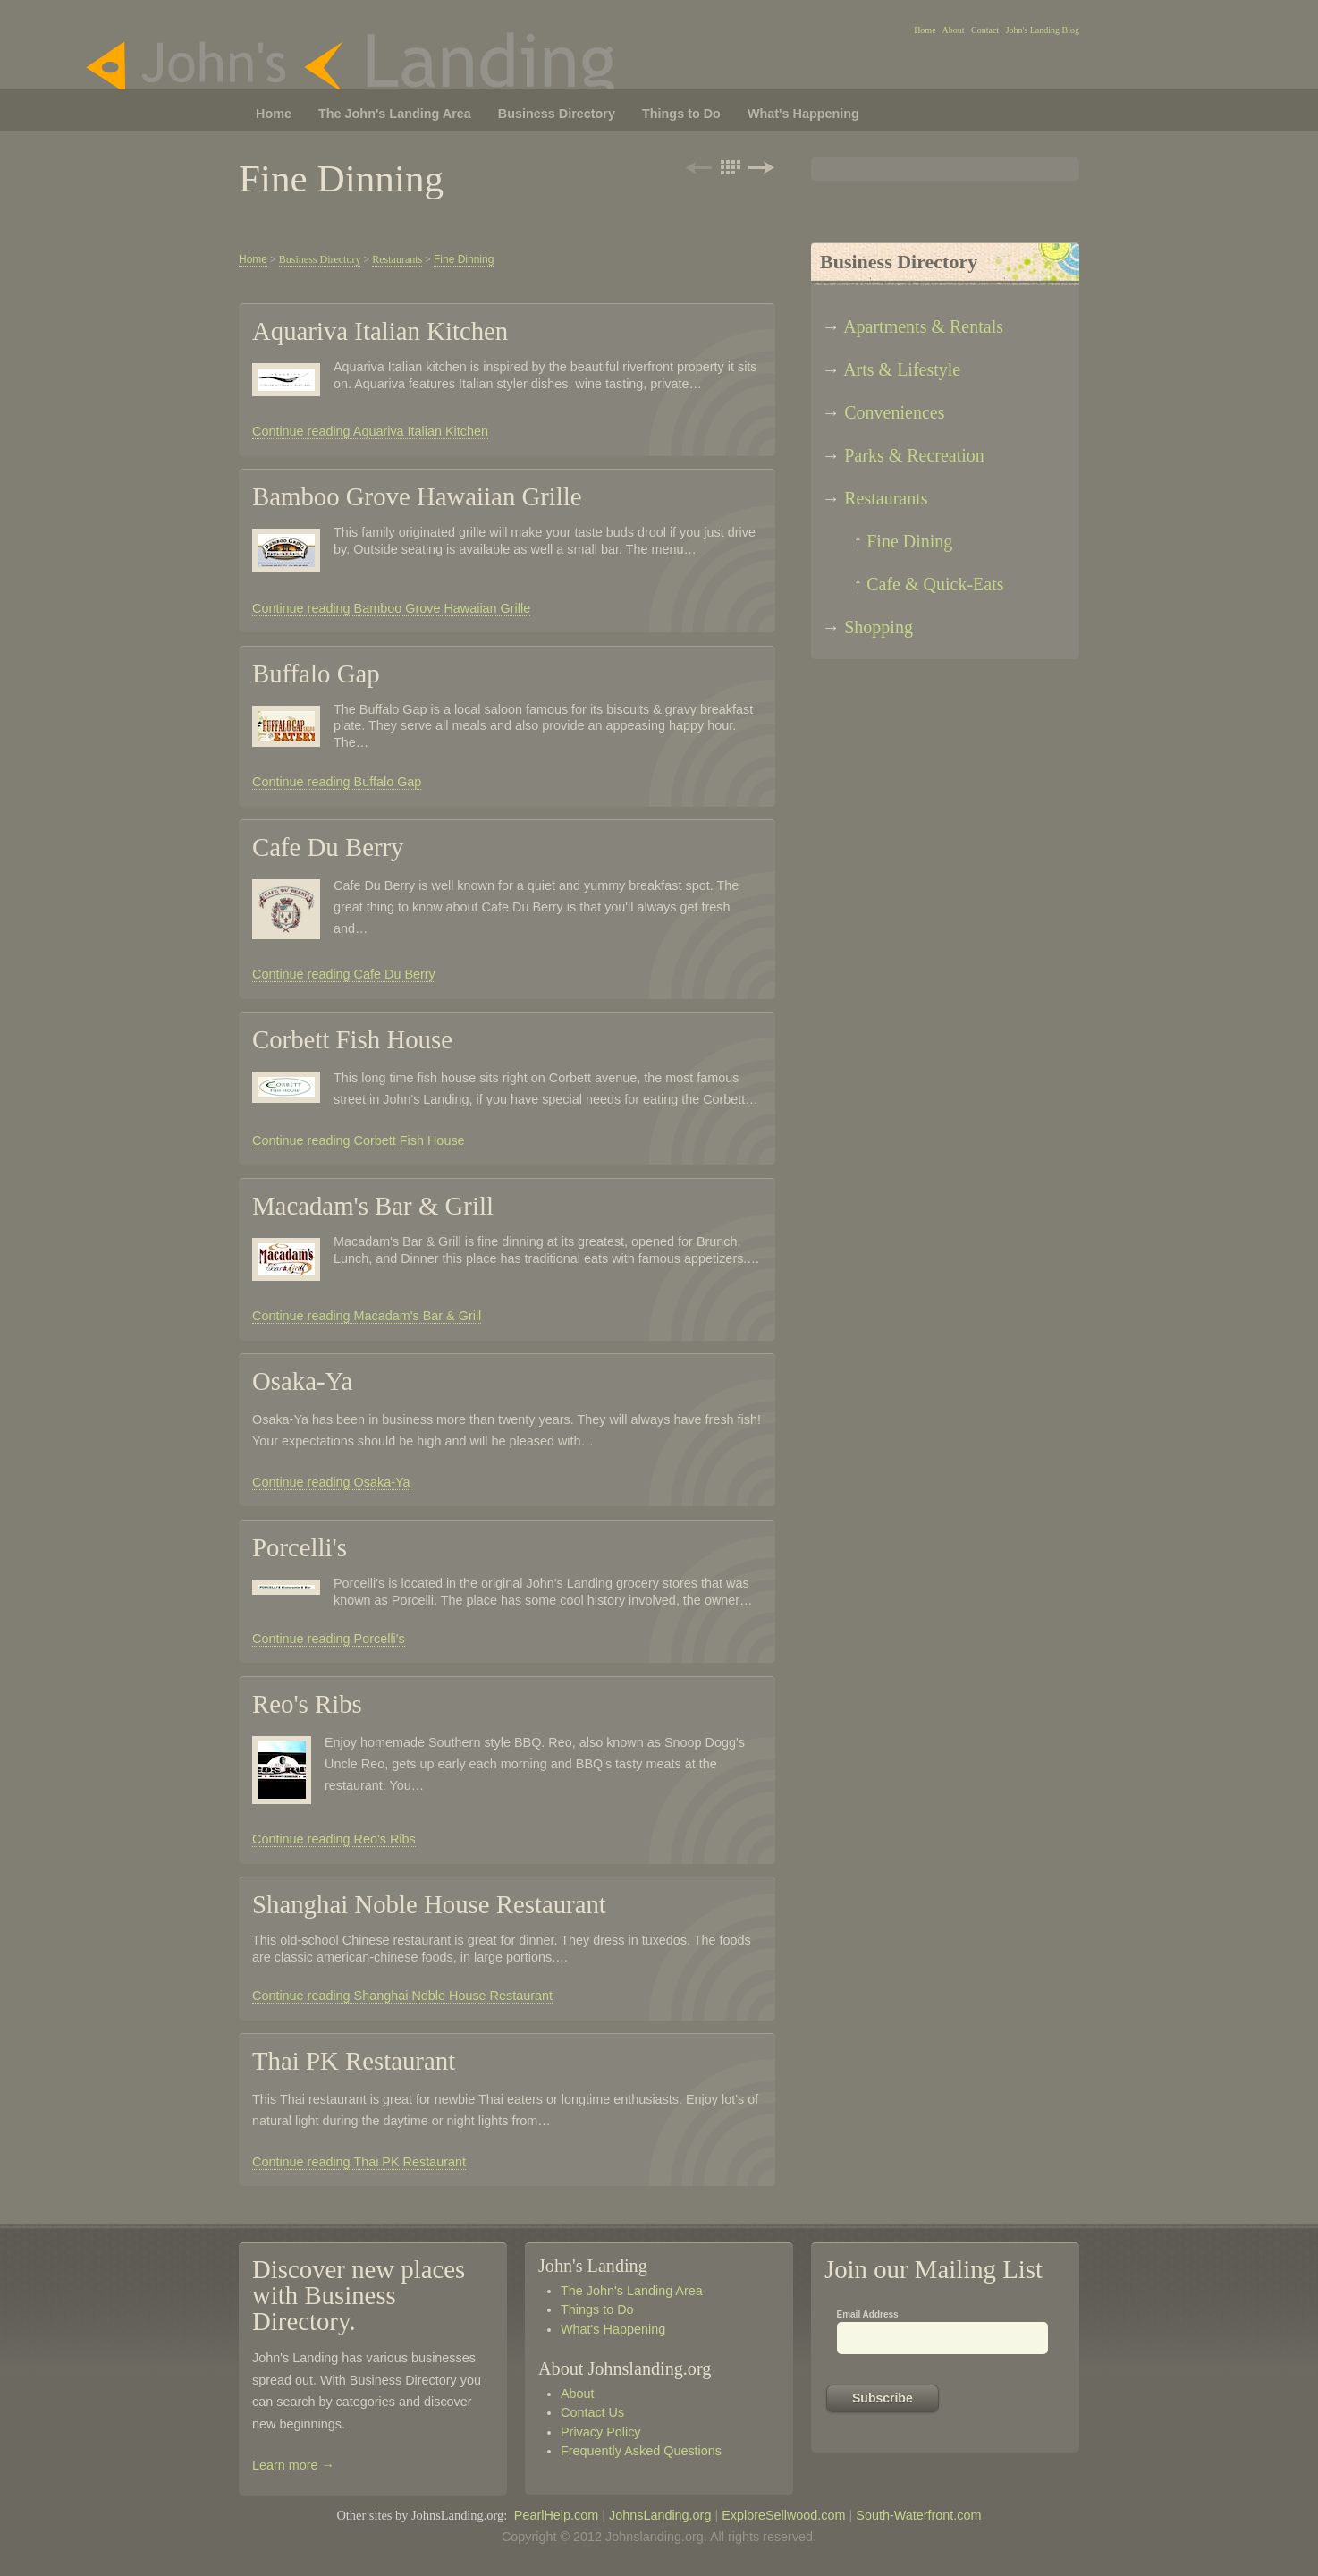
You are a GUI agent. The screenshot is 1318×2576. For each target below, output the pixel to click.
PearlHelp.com (556, 2515)
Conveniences (894, 412)
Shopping (878, 627)
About (953, 30)
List (729, 166)
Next (760, 166)
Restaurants (885, 498)
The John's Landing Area (632, 2291)
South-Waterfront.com (918, 2515)
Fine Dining (909, 541)
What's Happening (613, 2329)
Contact (985, 30)
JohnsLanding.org (659, 2515)
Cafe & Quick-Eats (934, 584)
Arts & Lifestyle (901, 369)
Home (924, 30)
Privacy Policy (601, 2432)
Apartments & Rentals (923, 326)
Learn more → (293, 2465)
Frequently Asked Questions (641, 2451)
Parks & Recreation (914, 455)
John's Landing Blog (1042, 30)
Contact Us (592, 2412)
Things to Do (597, 2309)
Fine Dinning (464, 259)
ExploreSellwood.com (783, 2515)
